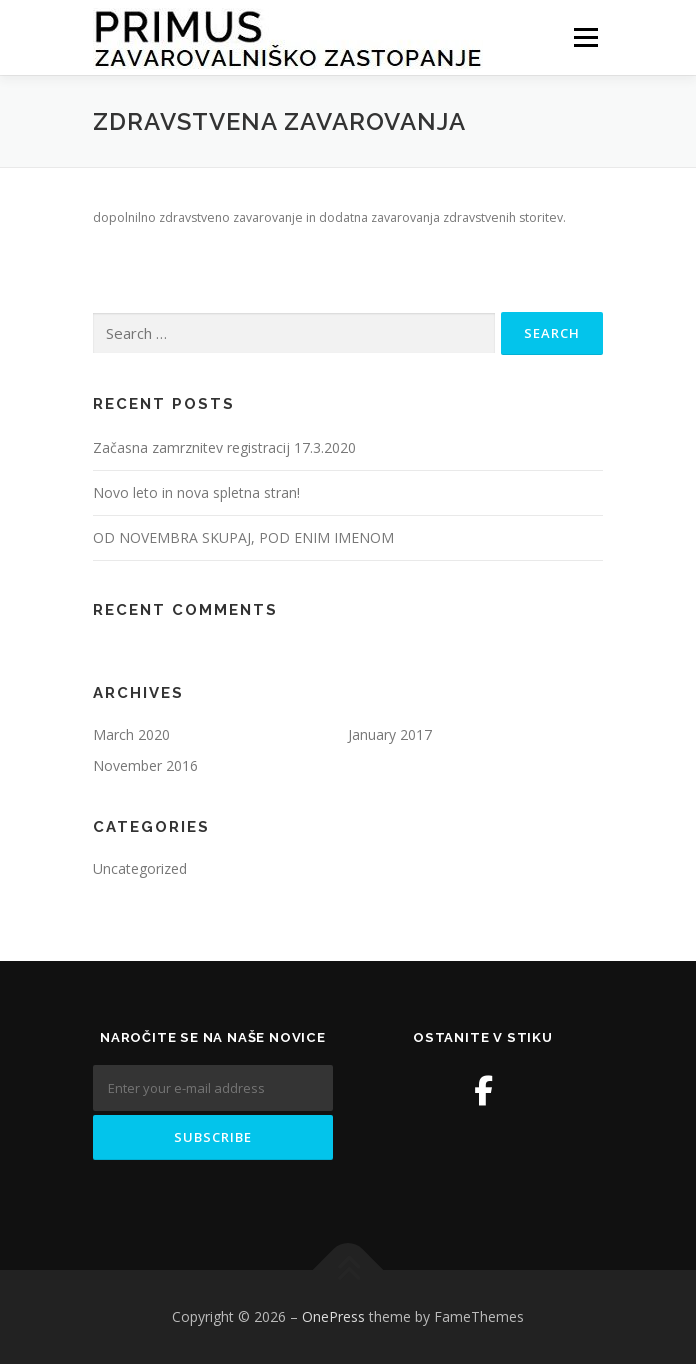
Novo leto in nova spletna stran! (196, 492)
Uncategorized (140, 868)
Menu (584, 37)
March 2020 (131, 734)
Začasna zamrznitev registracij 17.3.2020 (224, 447)
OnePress (333, 1316)
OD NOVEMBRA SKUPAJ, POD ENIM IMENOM (243, 537)
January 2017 (390, 734)
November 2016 (145, 765)
